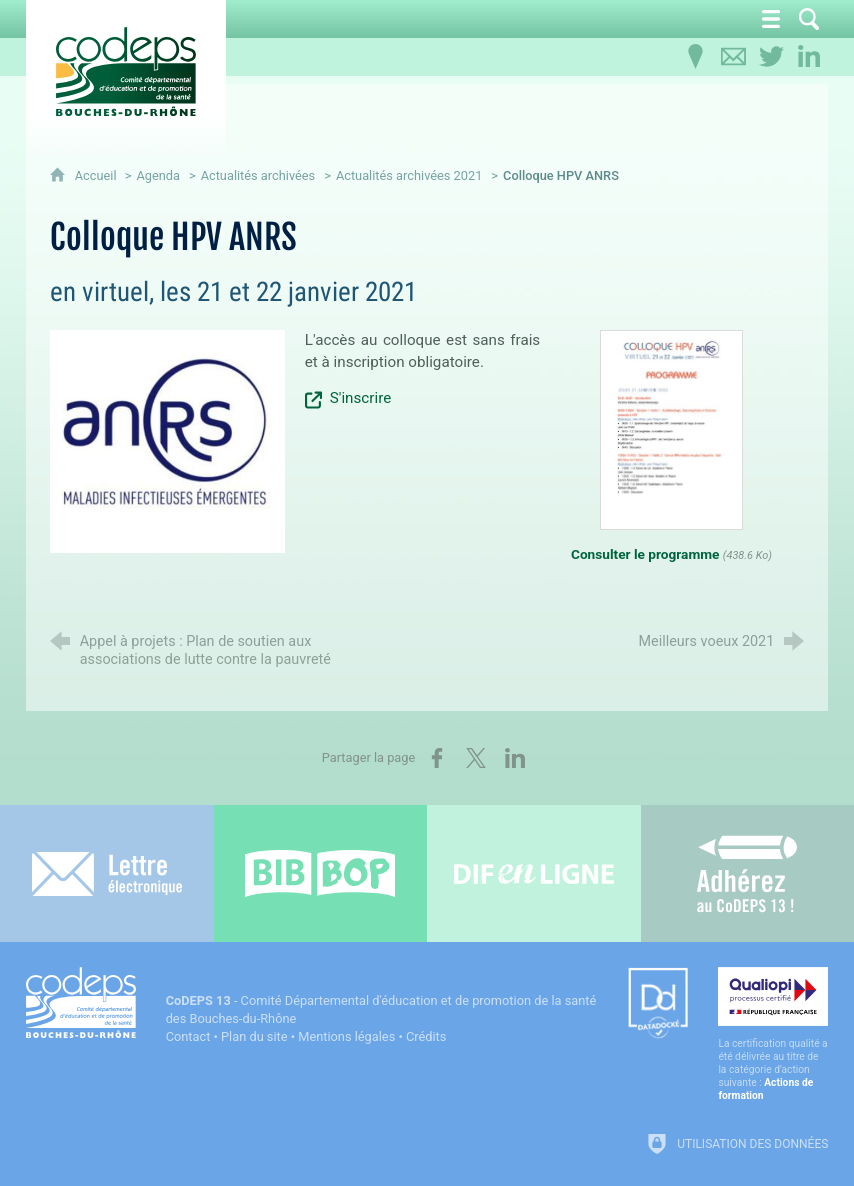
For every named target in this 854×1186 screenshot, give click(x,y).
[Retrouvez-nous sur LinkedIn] (809, 57)
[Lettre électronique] (107, 873)
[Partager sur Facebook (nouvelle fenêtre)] (437, 758)
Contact (188, 1036)
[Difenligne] (534, 873)
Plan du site (254, 1036)
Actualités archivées (258, 175)
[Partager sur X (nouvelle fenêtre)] (476, 758)
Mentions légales (346, 1036)
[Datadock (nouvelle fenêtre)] (658, 1004)
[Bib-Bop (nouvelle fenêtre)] (321, 873)
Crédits (426, 1036)
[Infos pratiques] (695, 57)
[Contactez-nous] (733, 57)
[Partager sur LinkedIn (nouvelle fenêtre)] (515, 758)
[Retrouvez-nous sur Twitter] (771, 57)
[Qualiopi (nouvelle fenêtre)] (773, 1034)
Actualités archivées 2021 (409, 175)
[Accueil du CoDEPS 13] (126, 71)
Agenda (158, 175)
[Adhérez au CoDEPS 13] (748, 873)
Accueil (97, 175)
